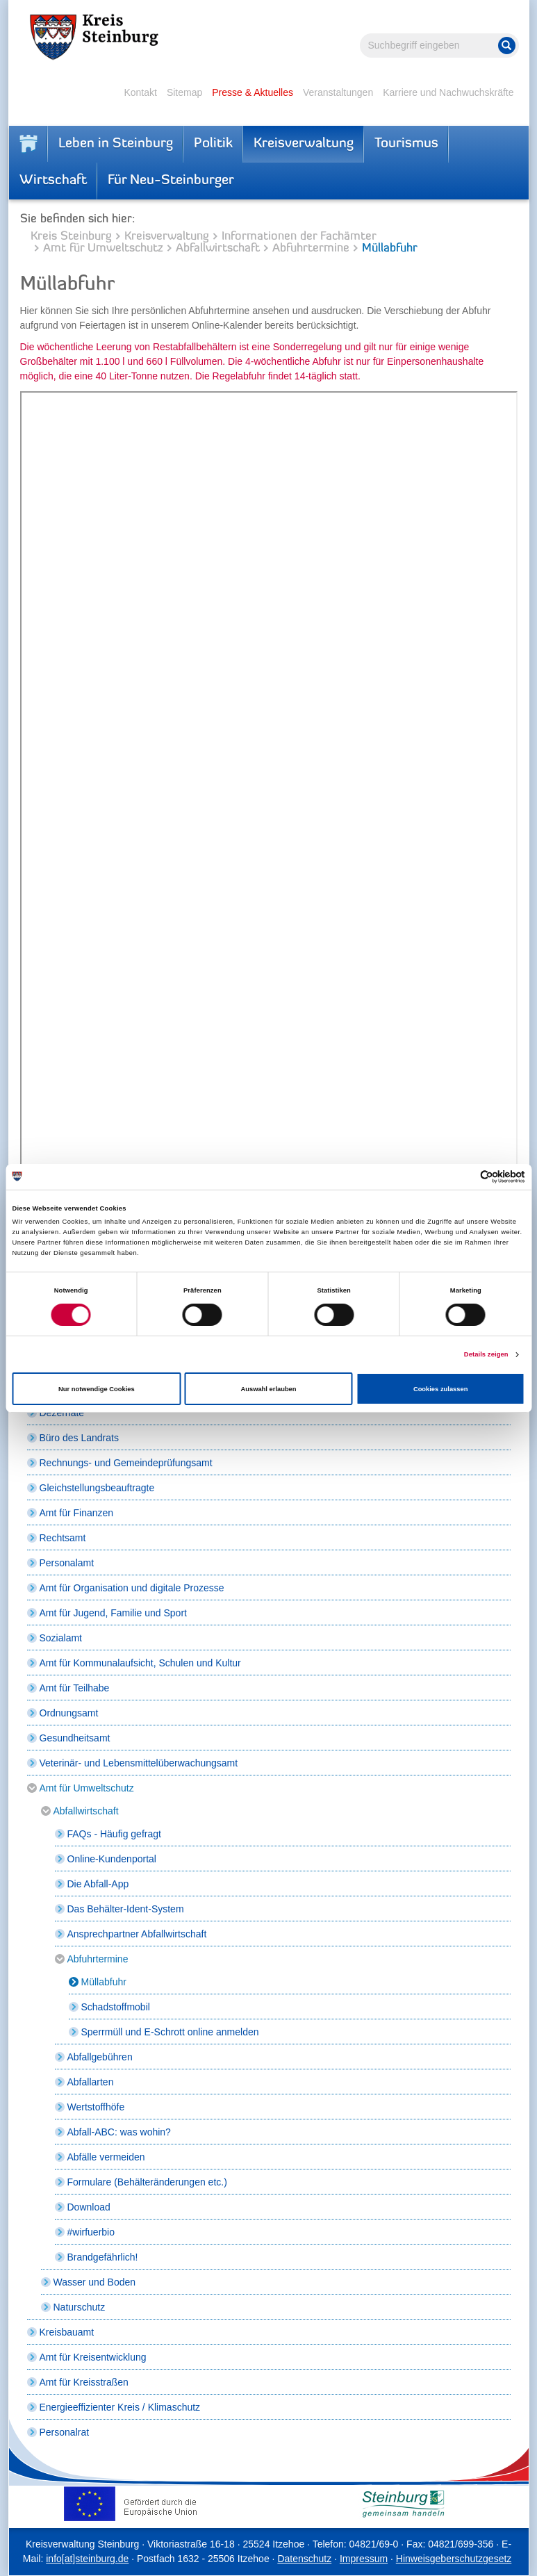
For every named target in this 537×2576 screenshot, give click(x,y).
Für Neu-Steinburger (171, 181)
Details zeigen (486, 1354)
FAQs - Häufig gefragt (114, 1833)
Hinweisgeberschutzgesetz (454, 2558)
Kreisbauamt (67, 2332)
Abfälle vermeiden (106, 2157)
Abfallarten (90, 2081)
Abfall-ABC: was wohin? (119, 2132)
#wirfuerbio (91, 2232)
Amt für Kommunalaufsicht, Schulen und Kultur (140, 1662)
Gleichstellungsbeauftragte (97, 1487)
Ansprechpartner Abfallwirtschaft (137, 1933)
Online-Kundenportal (111, 1858)
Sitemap (184, 92)
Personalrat (65, 2432)
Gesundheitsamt (75, 1738)
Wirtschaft (53, 181)
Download (88, 2207)
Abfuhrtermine (310, 248)
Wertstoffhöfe (96, 2107)
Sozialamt (61, 1637)
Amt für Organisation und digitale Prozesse (132, 1587)
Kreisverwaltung (304, 144)
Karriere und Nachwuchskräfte (448, 92)
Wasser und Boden (94, 2282)
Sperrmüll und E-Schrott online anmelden (170, 2031)
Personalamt (67, 1562)
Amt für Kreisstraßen (84, 2382)
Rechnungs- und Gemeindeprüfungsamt (126, 1462)
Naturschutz (79, 2307)
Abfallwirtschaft (218, 248)
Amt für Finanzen (77, 1512)
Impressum (364, 2558)
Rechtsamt (63, 1537)
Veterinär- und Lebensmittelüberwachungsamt (139, 1763)
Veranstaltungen (338, 92)
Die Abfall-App (98, 1883)
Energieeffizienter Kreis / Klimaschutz (120, 2407)
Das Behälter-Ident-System (125, 1908)
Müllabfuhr (103, 1981)
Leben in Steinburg (115, 144)
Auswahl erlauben (268, 1389)
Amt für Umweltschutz (103, 248)
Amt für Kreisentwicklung (93, 2357)
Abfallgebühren (100, 2056)
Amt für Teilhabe (75, 1687)
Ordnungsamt (69, 1712)
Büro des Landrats (79, 1437)
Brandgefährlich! (102, 2257)
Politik (213, 144)
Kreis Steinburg (71, 237)
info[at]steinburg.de (87, 2558)
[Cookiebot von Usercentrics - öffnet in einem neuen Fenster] (464, 1176)
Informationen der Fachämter (299, 237)
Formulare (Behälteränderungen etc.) (147, 2182)
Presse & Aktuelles (252, 92)
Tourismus (406, 144)
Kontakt (140, 92)
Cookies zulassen (440, 1389)
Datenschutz (304, 2558)
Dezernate (62, 1412)
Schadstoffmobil (115, 2006)
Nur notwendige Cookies (96, 1389)
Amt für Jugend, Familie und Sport (113, 1612)
